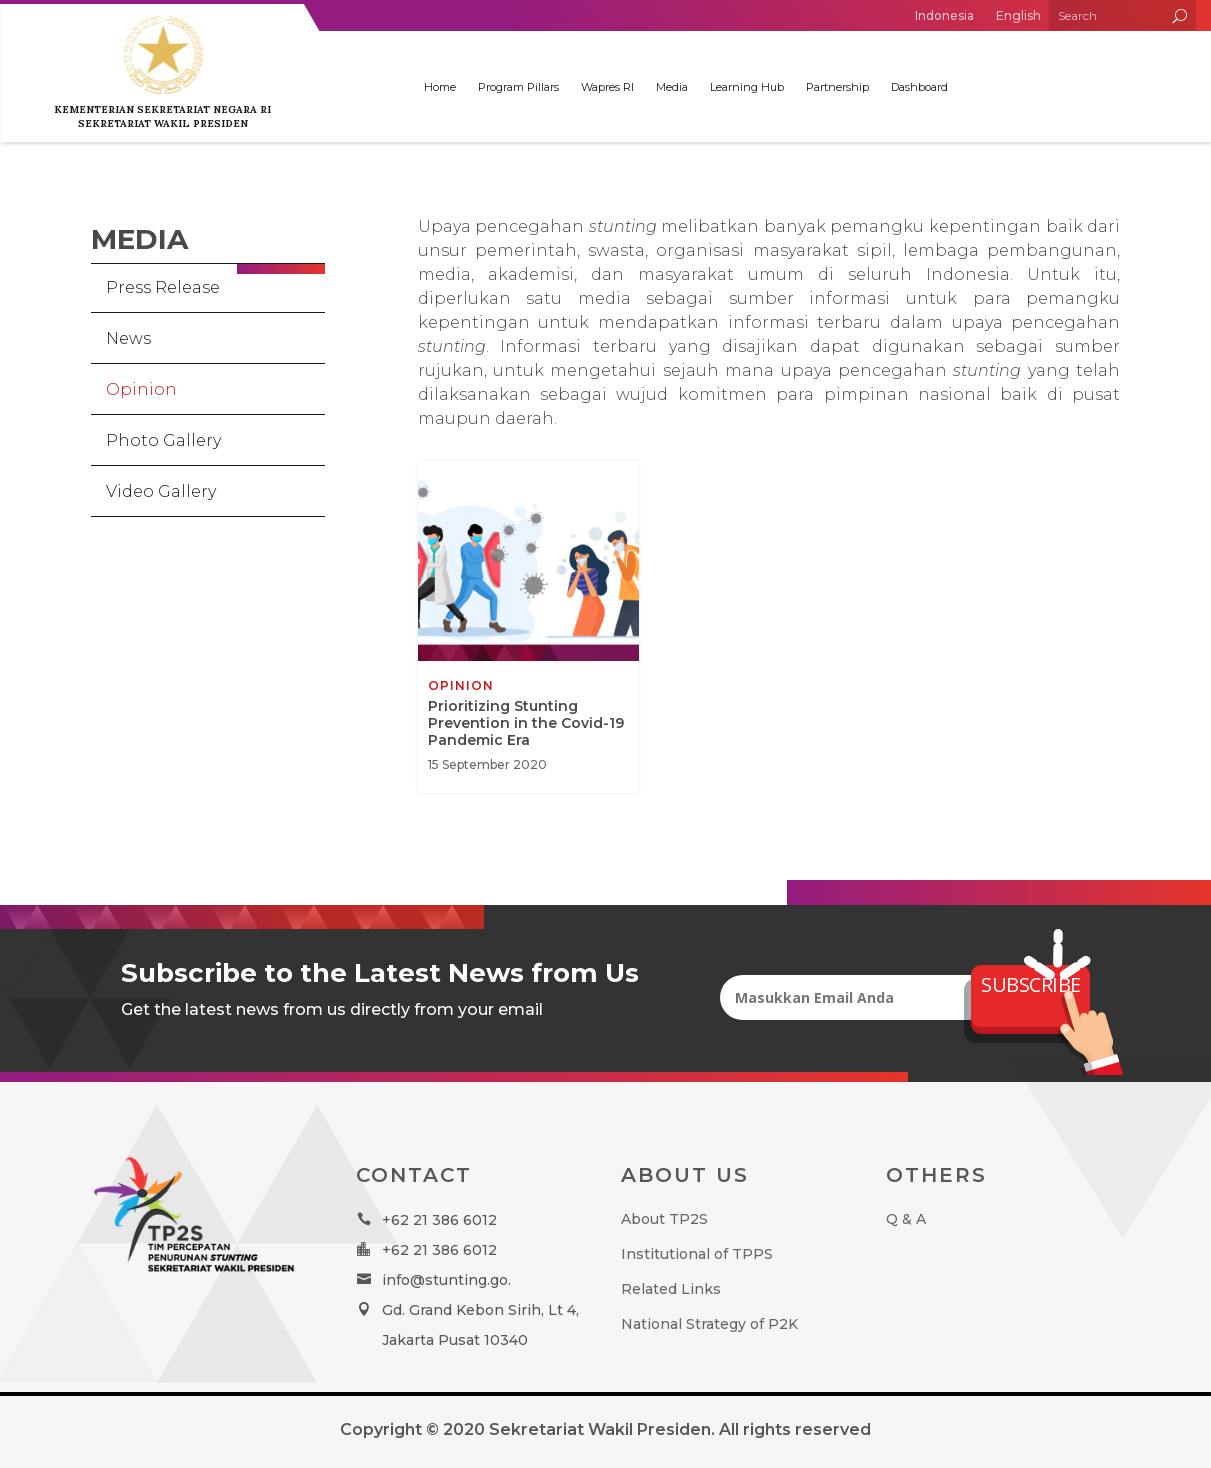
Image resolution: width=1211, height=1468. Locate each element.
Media (672, 87)
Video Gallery (161, 491)
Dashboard (919, 87)
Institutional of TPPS (697, 1254)
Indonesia (944, 15)
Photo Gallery (163, 440)
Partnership (837, 87)
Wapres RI (607, 87)
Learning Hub (747, 87)
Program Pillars (518, 87)
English (1018, 15)
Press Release (163, 287)
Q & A (906, 1219)
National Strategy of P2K (709, 1324)
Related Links (671, 1289)
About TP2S (664, 1219)
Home (440, 87)
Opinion (141, 389)
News (128, 338)
